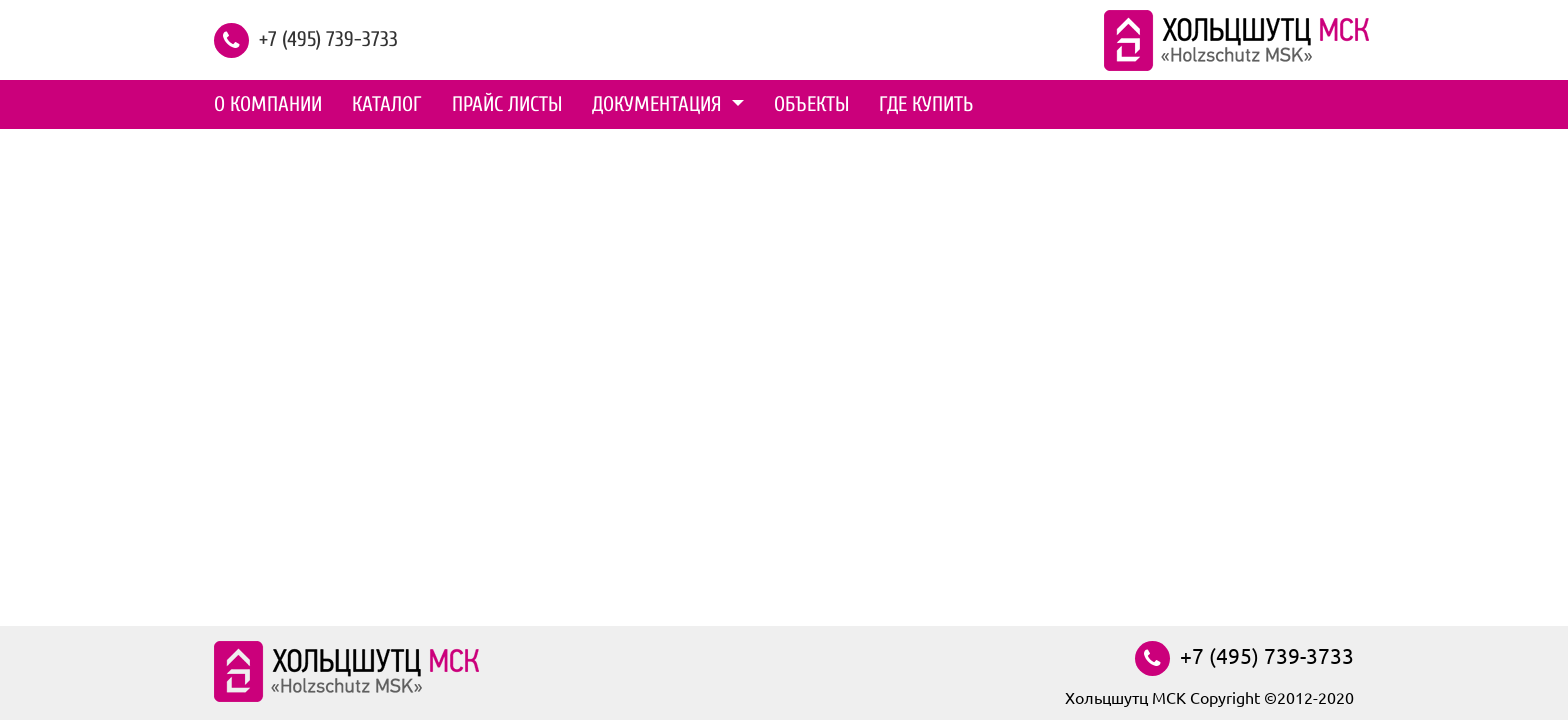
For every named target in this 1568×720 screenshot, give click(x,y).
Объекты (811, 104)
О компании (268, 104)
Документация (659, 104)
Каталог (387, 104)
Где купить (926, 104)
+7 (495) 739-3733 (328, 38)
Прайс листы (507, 104)
